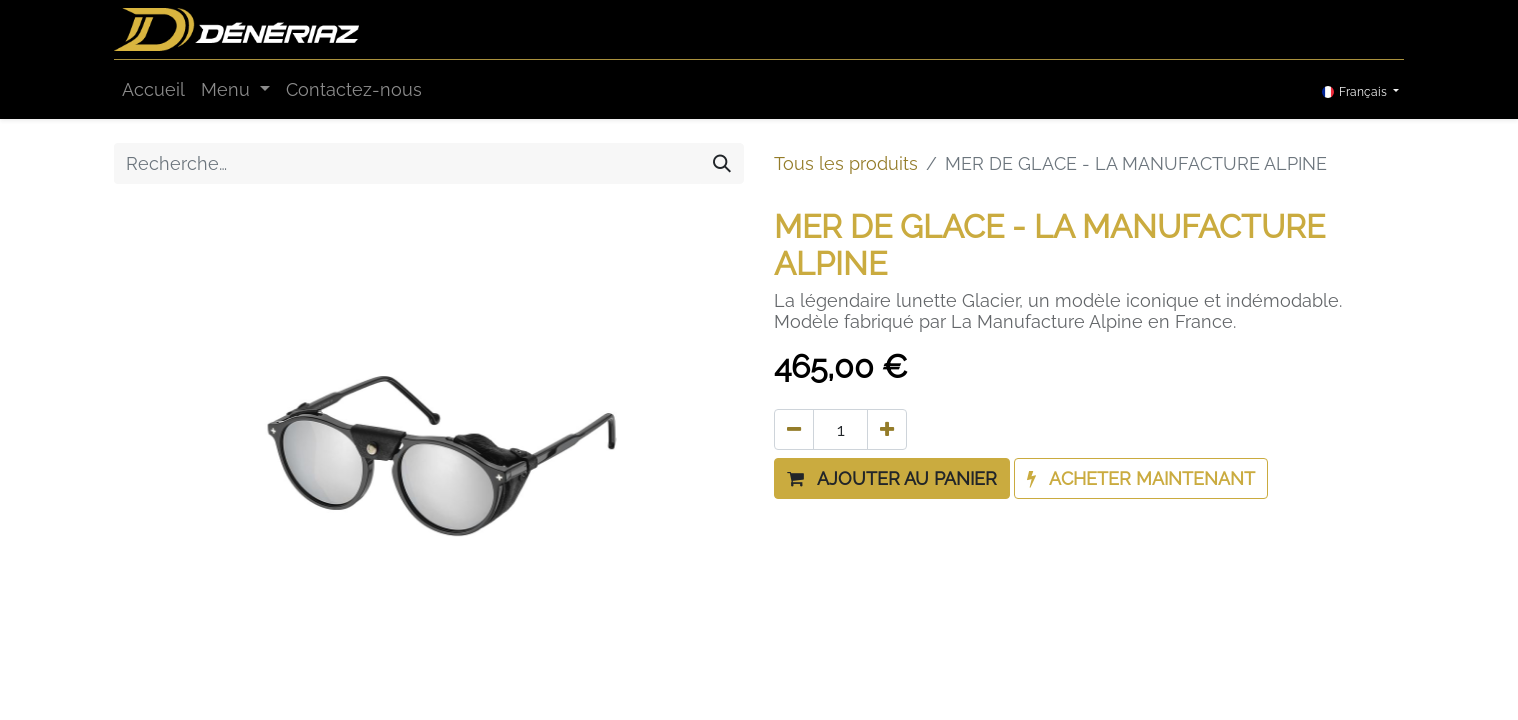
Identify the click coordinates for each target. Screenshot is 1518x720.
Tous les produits (846, 163)
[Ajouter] (887, 429)
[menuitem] (153, 89)
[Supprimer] (794, 429)
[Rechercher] (722, 163)
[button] (892, 478)
